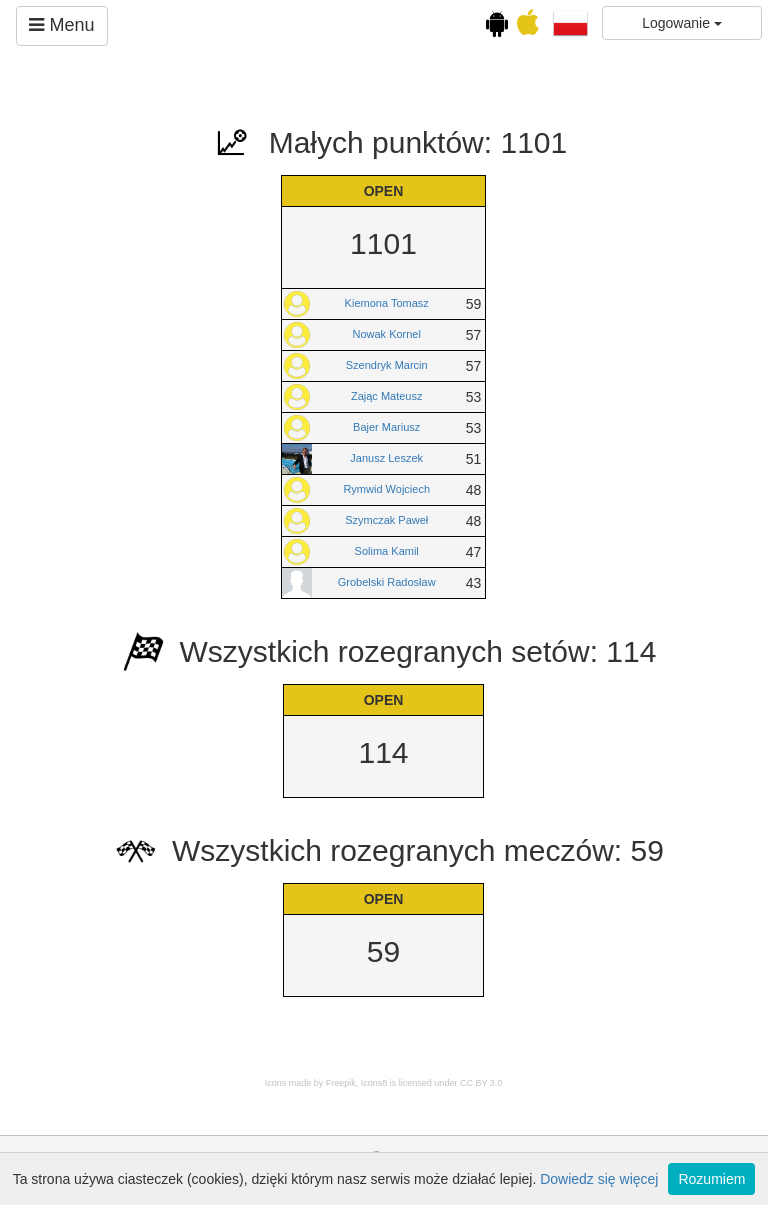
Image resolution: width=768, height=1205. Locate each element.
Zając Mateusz (387, 396)
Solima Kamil (387, 551)
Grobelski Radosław (387, 582)
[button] (570, 22)
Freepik (341, 1083)
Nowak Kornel (386, 334)
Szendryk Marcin (387, 365)
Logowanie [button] (682, 23)
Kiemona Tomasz (387, 303)
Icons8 (374, 1083)
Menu (61, 25)
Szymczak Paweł (386, 520)
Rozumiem (711, 1179)
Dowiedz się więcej (599, 1179)
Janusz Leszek (386, 458)
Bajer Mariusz (386, 427)
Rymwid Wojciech (386, 489)
